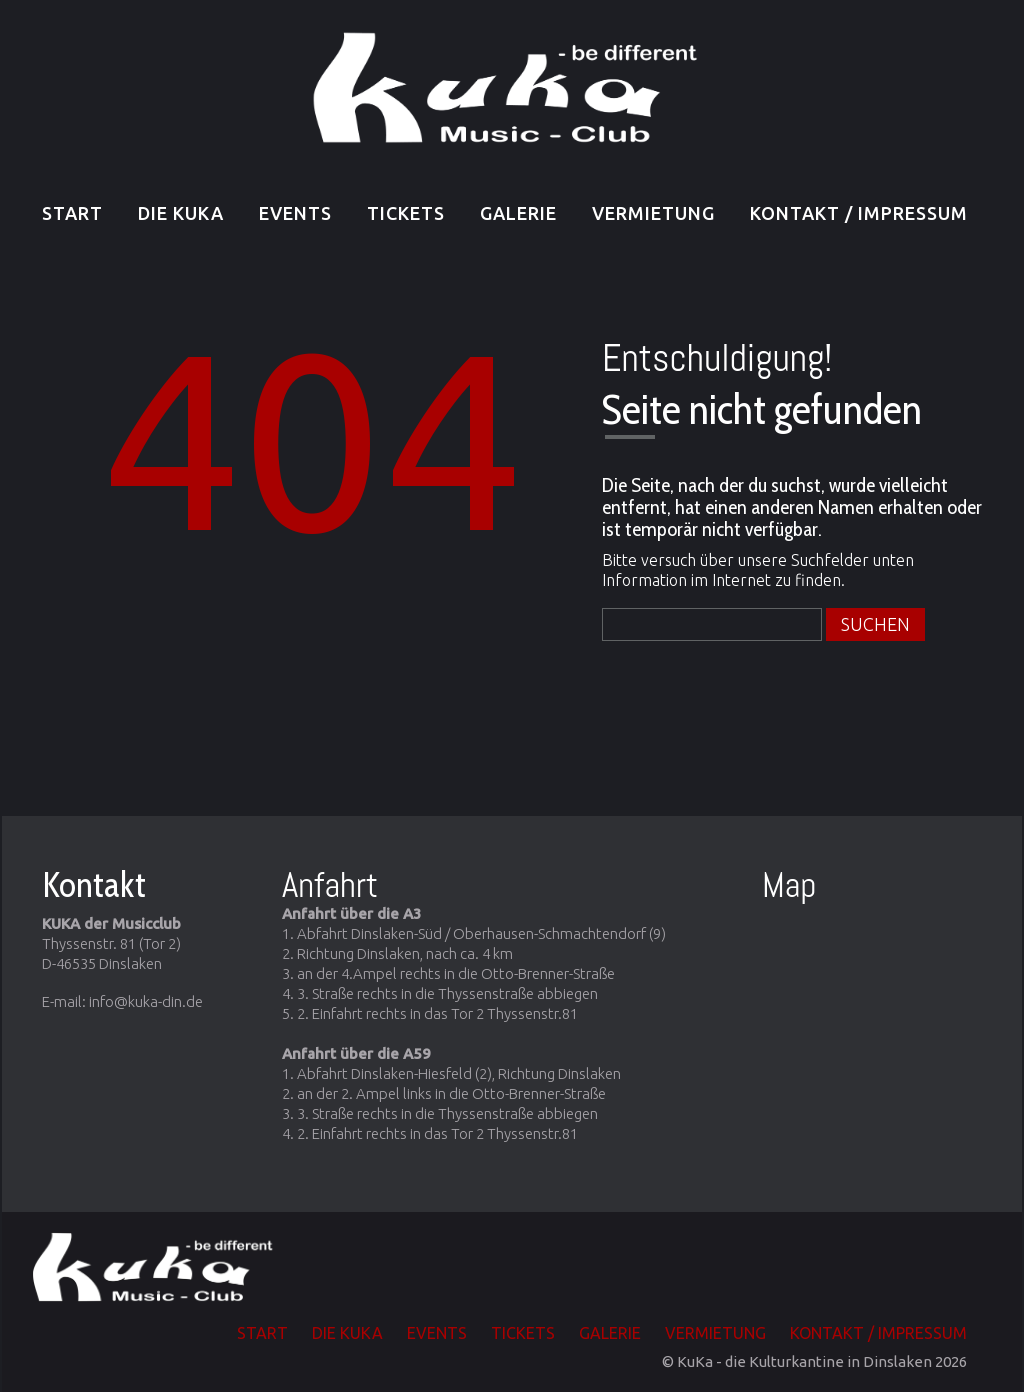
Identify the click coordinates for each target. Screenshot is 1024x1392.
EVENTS (295, 213)
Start (72, 213)
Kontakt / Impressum (859, 213)
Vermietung (653, 213)
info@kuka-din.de (146, 1001)
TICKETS (406, 213)
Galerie (518, 213)
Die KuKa (181, 213)
